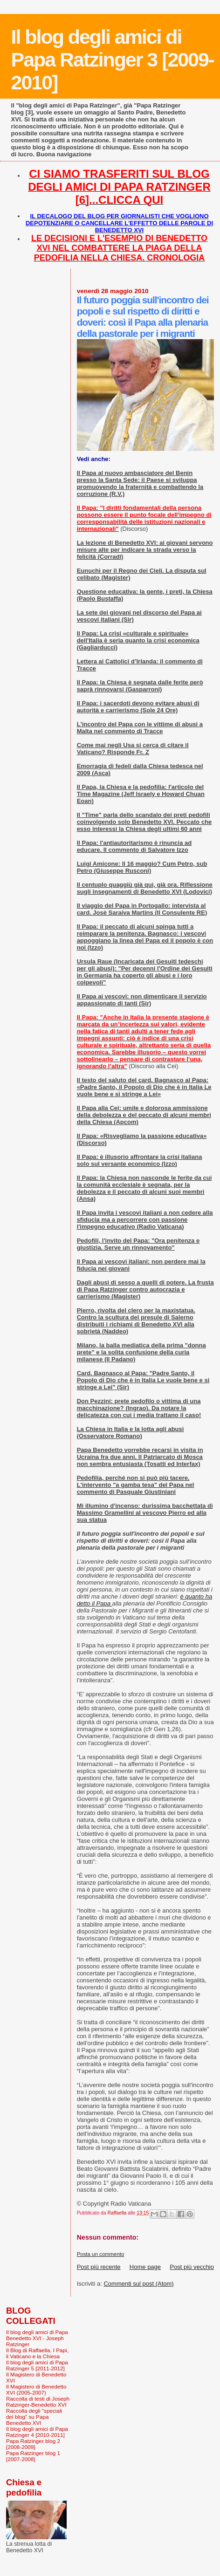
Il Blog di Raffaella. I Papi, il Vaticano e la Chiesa (37, 2353)
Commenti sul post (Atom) (138, 2283)
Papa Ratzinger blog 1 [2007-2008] (33, 2456)
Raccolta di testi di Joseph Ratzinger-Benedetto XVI (37, 2401)
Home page (145, 2266)
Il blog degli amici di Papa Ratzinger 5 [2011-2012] (37, 2365)
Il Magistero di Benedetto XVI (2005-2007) (36, 2389)
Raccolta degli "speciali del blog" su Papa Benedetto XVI (34, 2417)
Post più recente (99, 2266)
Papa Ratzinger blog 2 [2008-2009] (33, 2444)
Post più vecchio (192, 2266)
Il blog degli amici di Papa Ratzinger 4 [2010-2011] (37, 2432)
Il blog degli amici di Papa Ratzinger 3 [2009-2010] (112, 60)
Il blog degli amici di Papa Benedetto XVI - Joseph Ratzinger (37, 2338)
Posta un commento (100, 2254)
